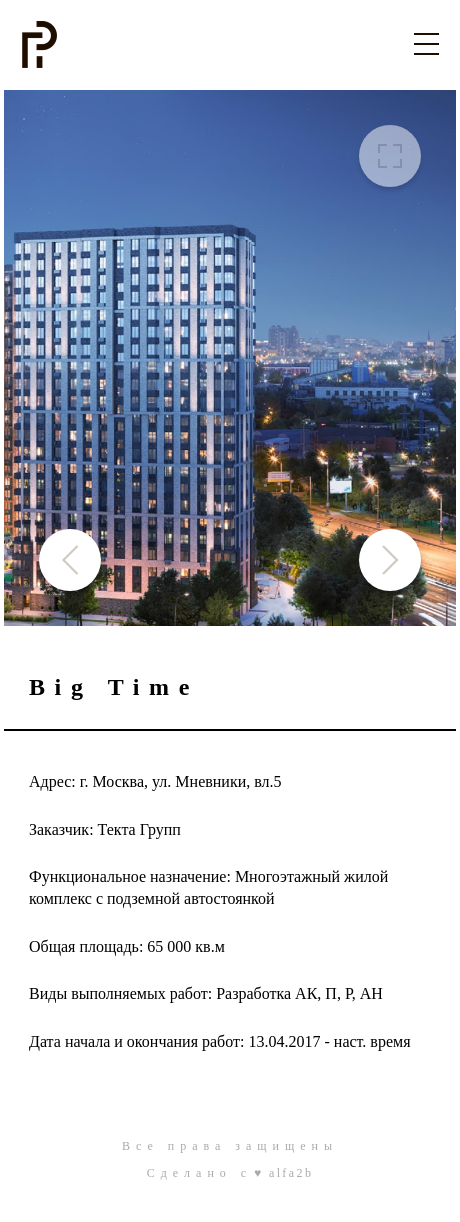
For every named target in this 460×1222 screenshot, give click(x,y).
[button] (390, 560)
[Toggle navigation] (426, 43)
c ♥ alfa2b (277, 1173)
